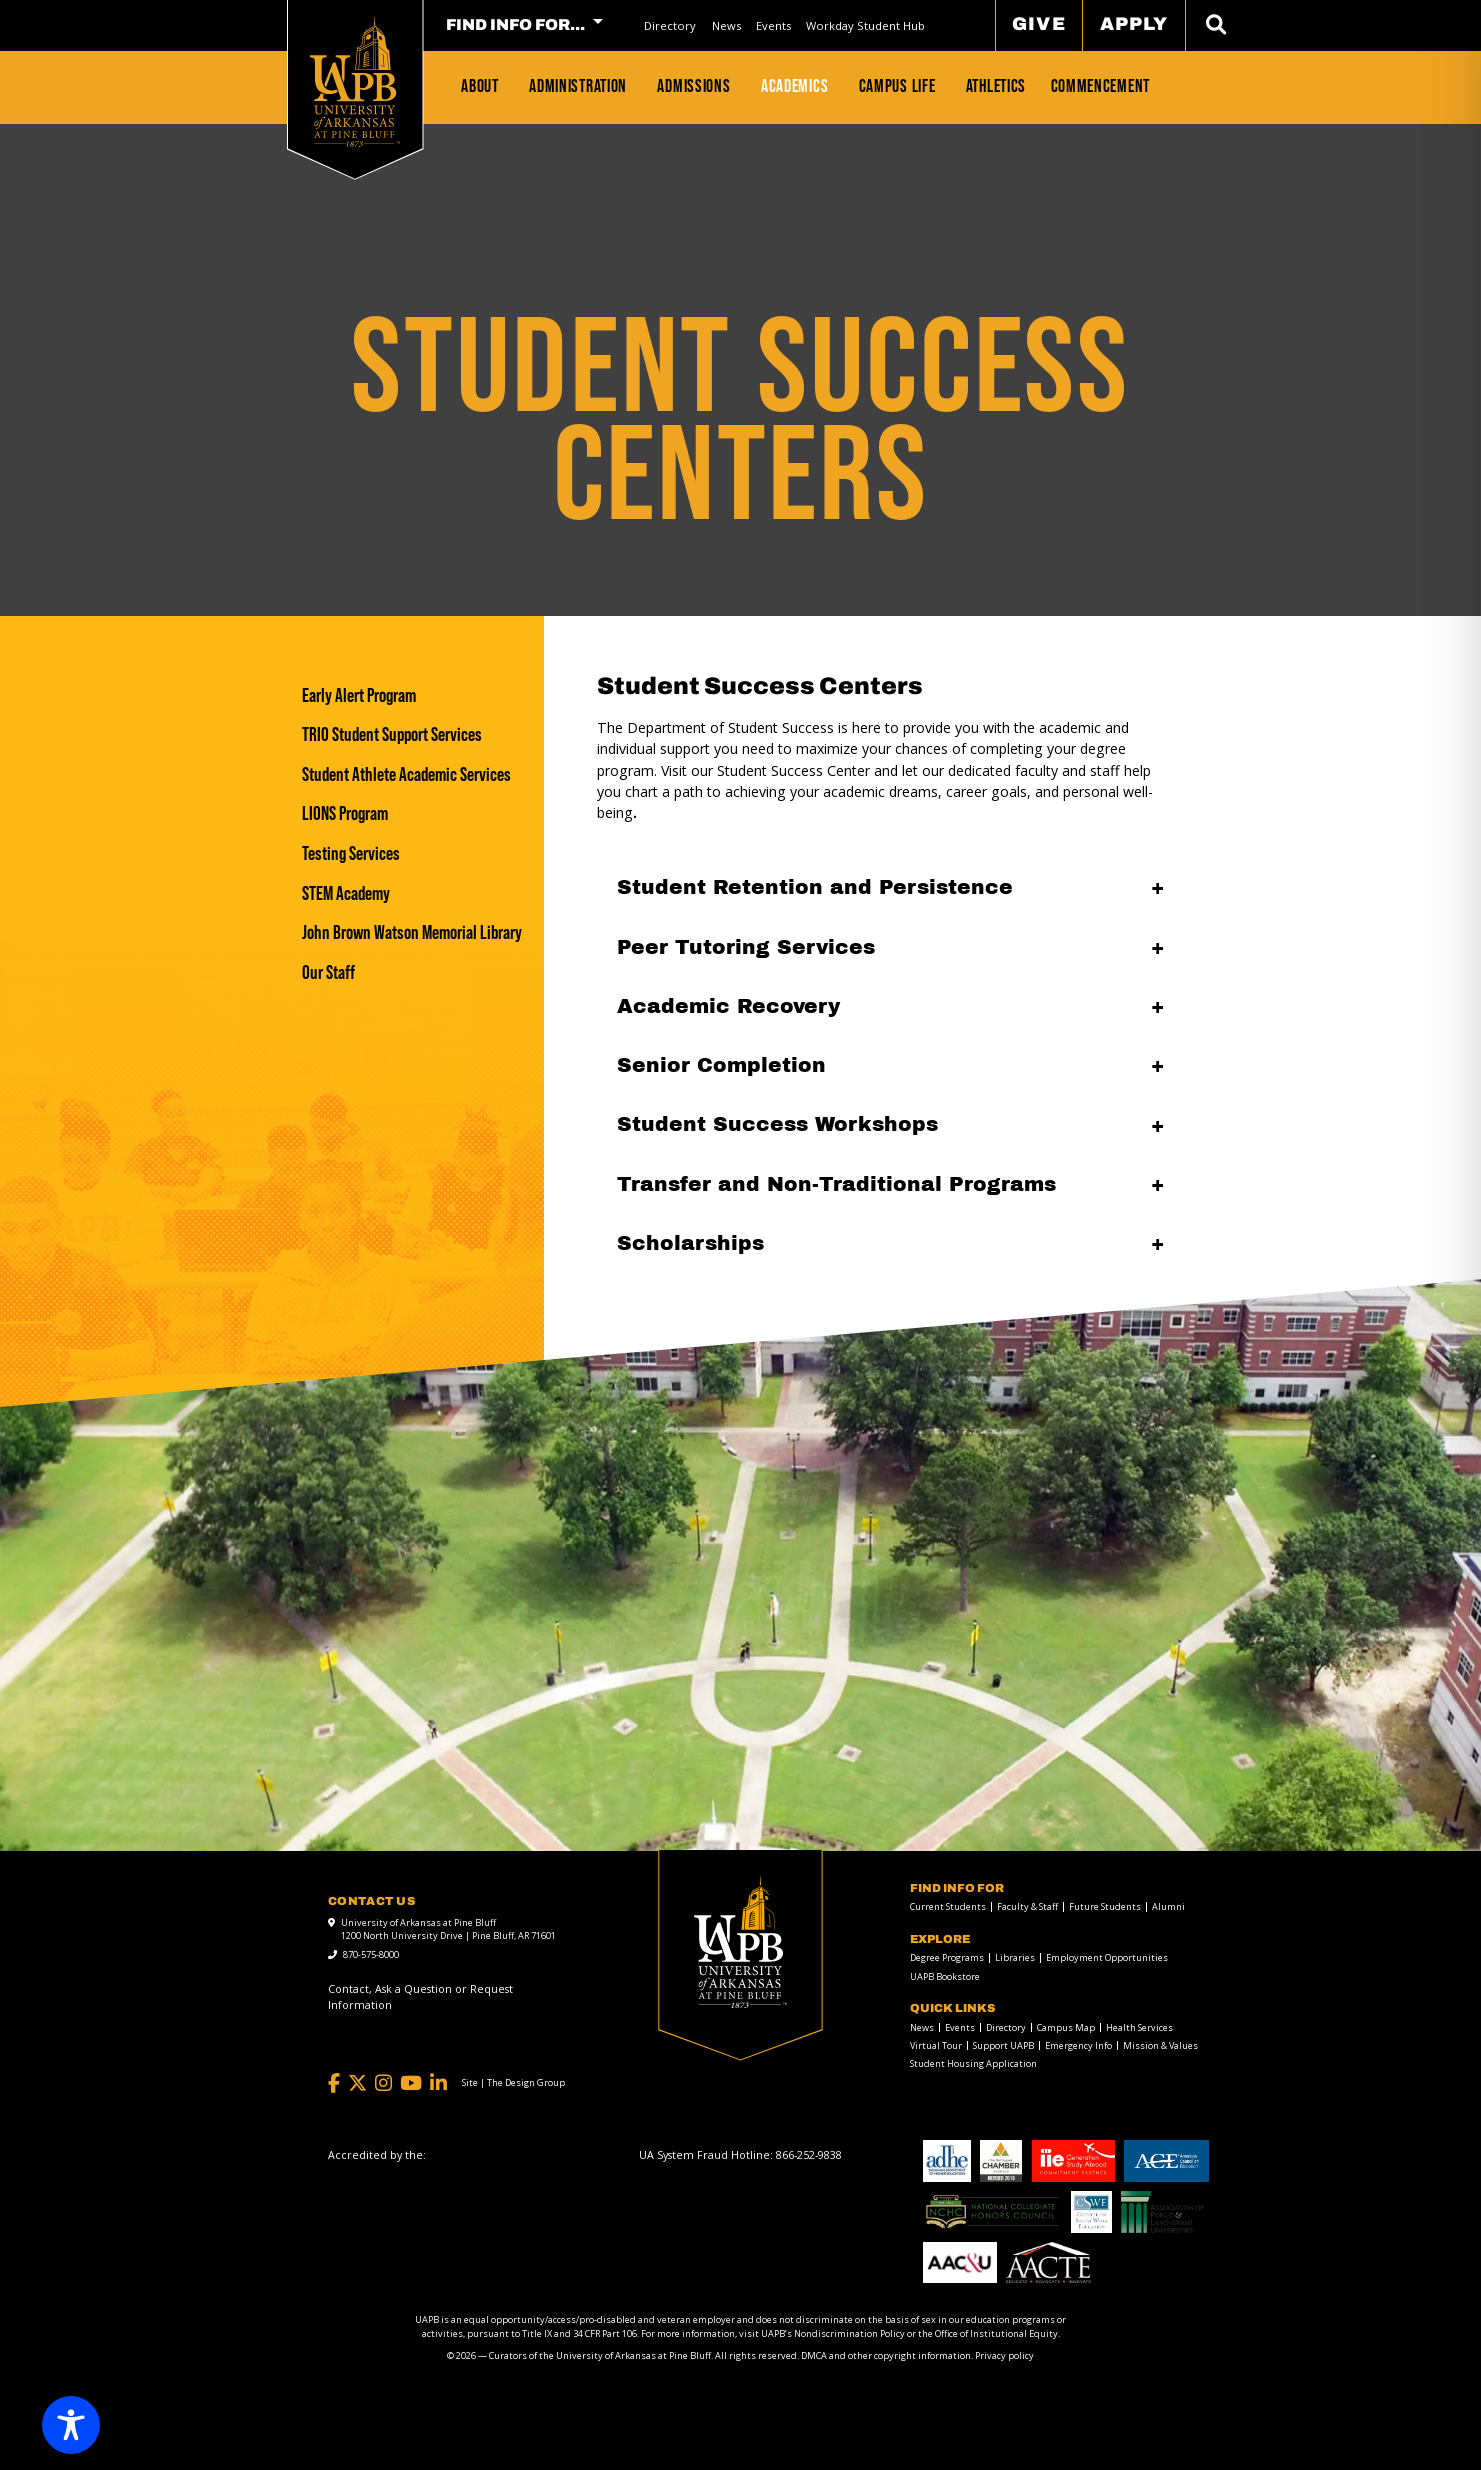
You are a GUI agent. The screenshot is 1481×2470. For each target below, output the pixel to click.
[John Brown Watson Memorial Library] (412, 932)
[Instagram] (383, 2083)
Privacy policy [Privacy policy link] (1004, 2355)
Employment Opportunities (1107, 1957)
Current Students (948, 1906)
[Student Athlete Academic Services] (412, 774)
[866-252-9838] (809, 2155)
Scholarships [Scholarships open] (690, 1243)
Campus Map (1066, 2027)
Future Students (1105, 1906)
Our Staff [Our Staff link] (328, 972)
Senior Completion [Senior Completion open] (721, 1065)
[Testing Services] (412, 853)
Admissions (693, 86)
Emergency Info (1078, 2045)
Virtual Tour (936, 2045)
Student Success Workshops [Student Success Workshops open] (777, 1124)
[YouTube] (411, 2083)
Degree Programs (947, 1957)
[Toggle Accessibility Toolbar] (71, 2425)
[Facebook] (334, 2083)
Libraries (1015, 1957)
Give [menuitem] (1038, 24)
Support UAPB (1003, 2045)
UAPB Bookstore (945, 1976)
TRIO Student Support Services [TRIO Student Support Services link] (392, 734)
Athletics (996, 86)
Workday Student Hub (865, 25)
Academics (794, 86)
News (726, 25)
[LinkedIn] (438, 2083)
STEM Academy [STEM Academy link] (346, 893)
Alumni (1168, 1906)
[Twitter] (357, 2083)
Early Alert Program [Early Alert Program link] (359, 695)
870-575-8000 (371, 1954)
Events (773, 25)
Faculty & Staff (1027, 1906)
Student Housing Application (973, 2063)
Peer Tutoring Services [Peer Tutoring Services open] (746, 947)
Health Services (1139, 2027)
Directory (670, 25)
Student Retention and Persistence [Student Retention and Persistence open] (815, 887)
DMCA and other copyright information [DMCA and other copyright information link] (886, 2355)
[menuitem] (670, 25)
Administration (578, 86)
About (480, 86)
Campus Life (897, 86)
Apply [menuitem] (1134, 24)
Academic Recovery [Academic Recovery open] (728, 1006)
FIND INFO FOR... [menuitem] (515, 25)
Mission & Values (1160, 2045)
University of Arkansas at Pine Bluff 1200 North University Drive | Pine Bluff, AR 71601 (448, 1929)
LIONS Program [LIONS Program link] (345, 813)
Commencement (1101, 86)
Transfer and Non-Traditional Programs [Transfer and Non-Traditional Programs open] (836, 1184)
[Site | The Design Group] (513, 2083)
